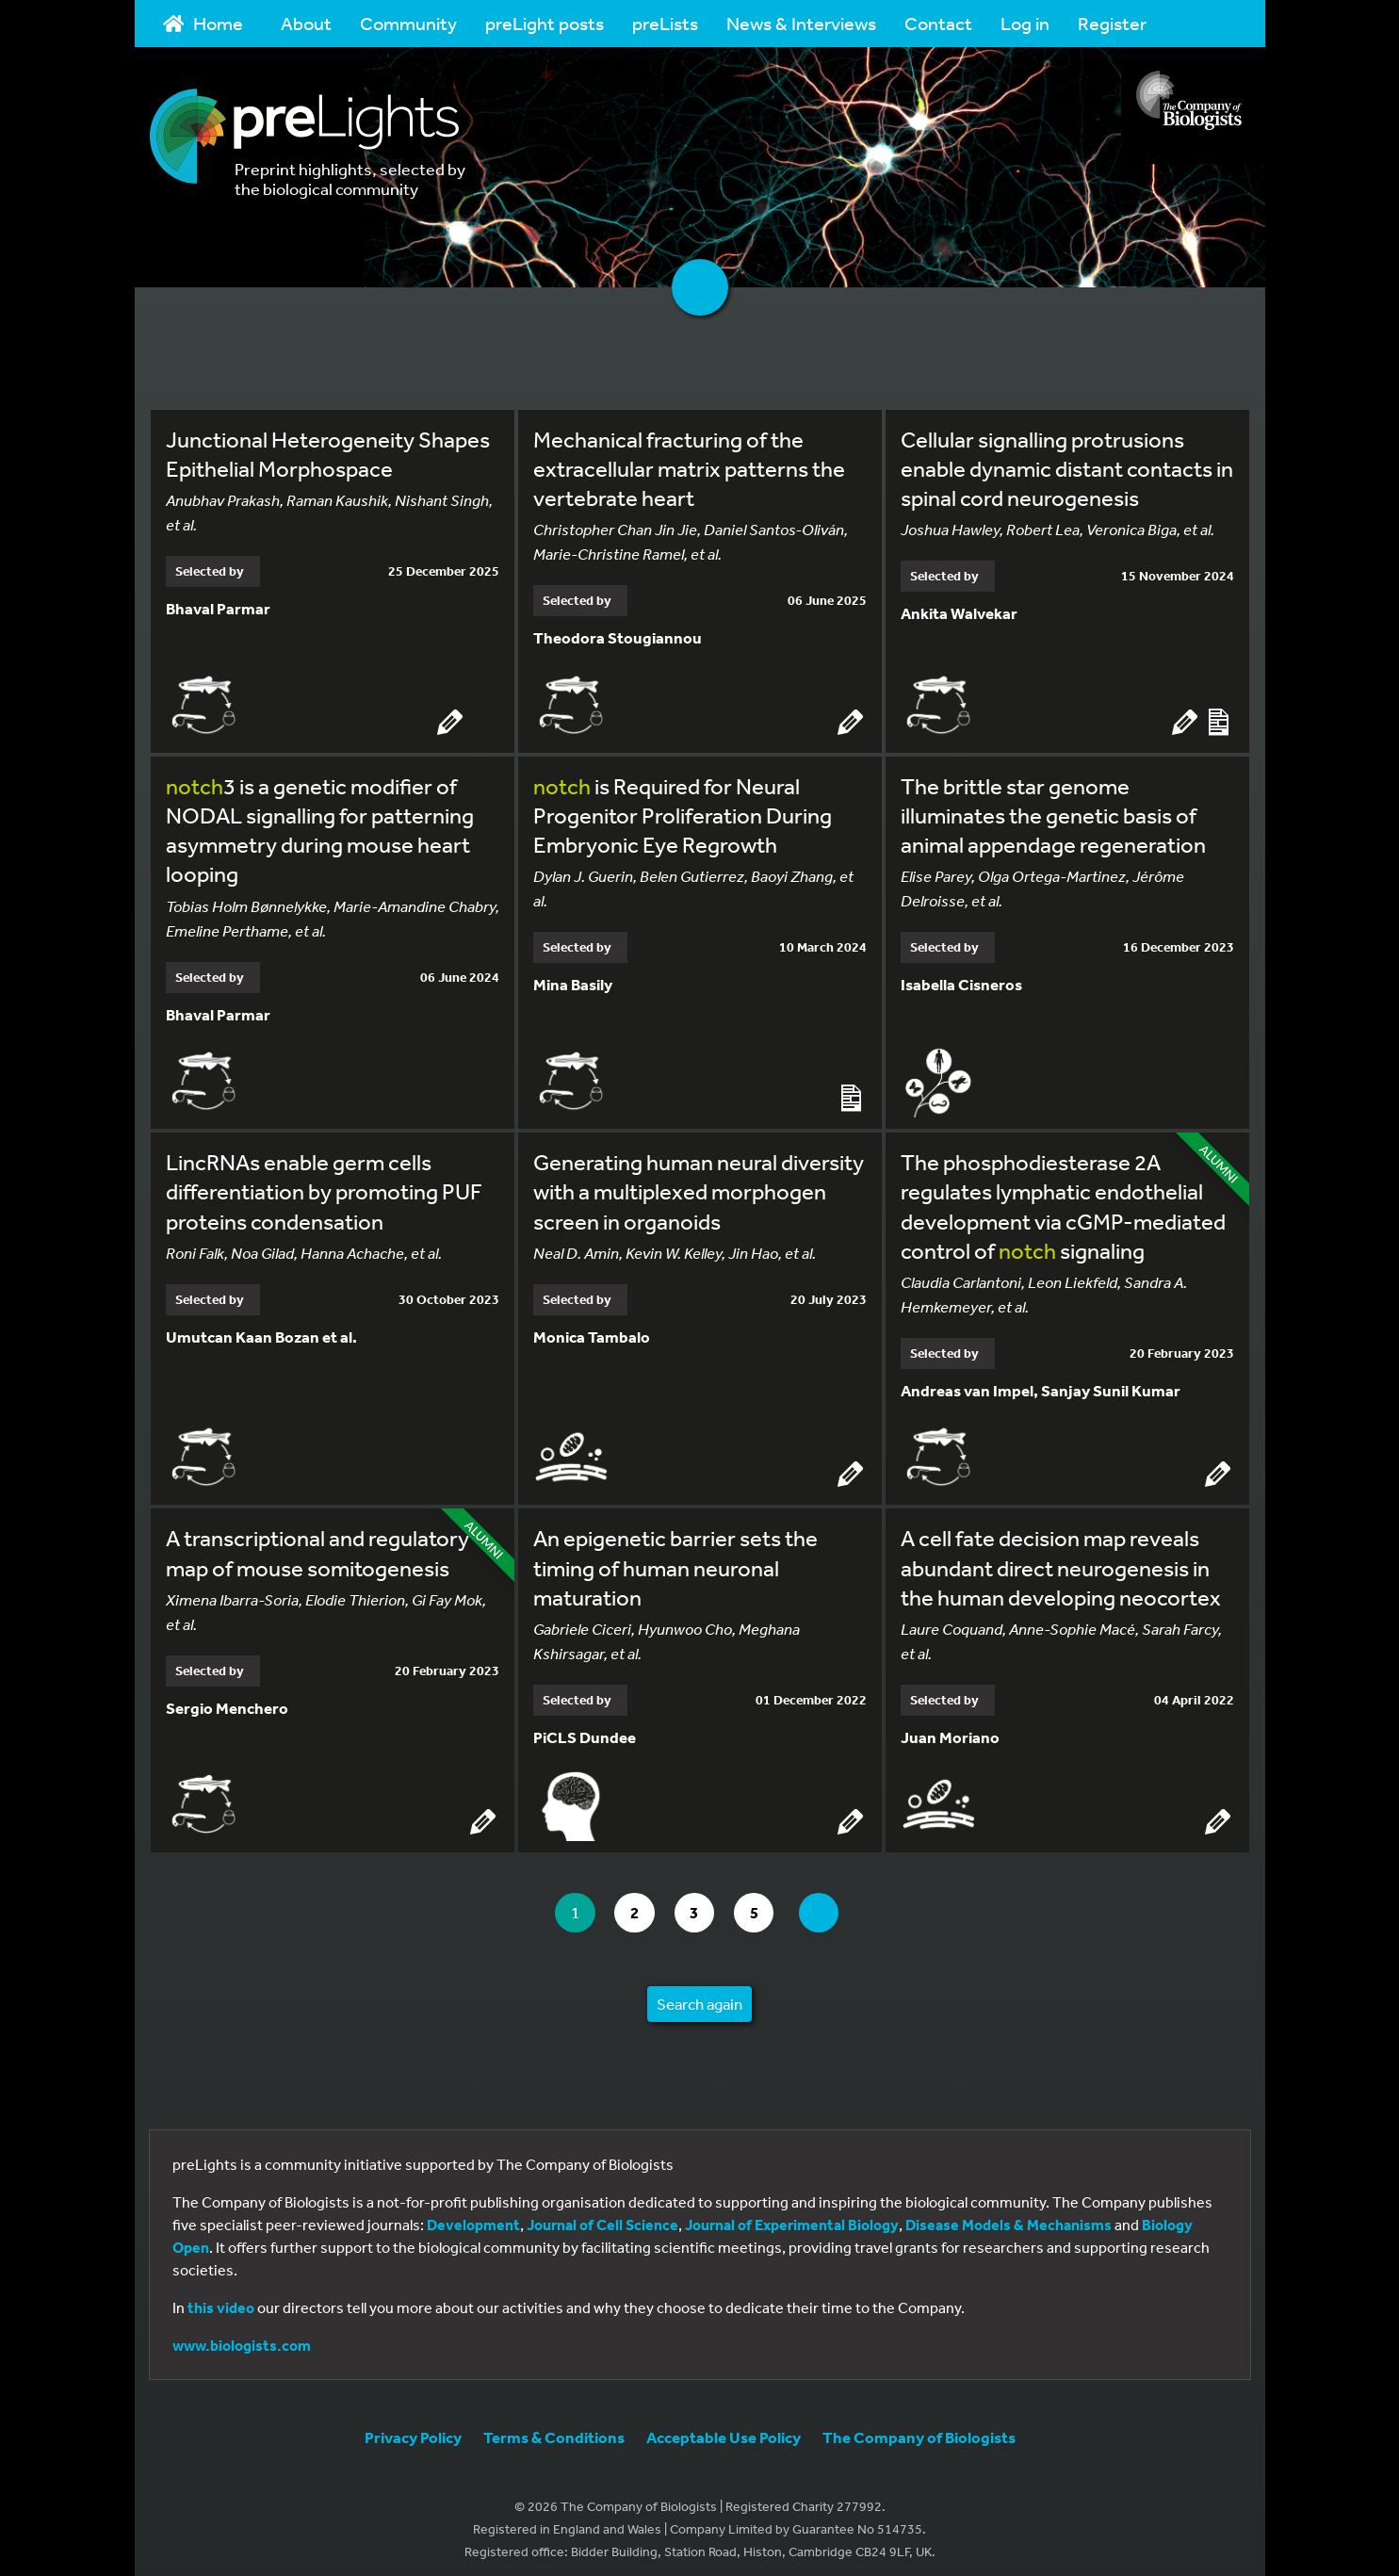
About (306, 23)
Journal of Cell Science (602, 2215)
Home (203, 23)
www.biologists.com (241, 2335)
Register (1112, 23)
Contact (938, 23)
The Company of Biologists (919, 2427)
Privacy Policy (413, 2427)
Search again (699, 1994)
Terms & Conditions (554, 2427)
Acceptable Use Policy (723, 2427)
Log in (1024, 23)
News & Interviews (801, 23)
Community (408, 23)
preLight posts (544, 23)
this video (220, 2298)
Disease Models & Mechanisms (1008, 2215)
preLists (665, 23)
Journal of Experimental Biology (792, 2215)
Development (473, 2215)
